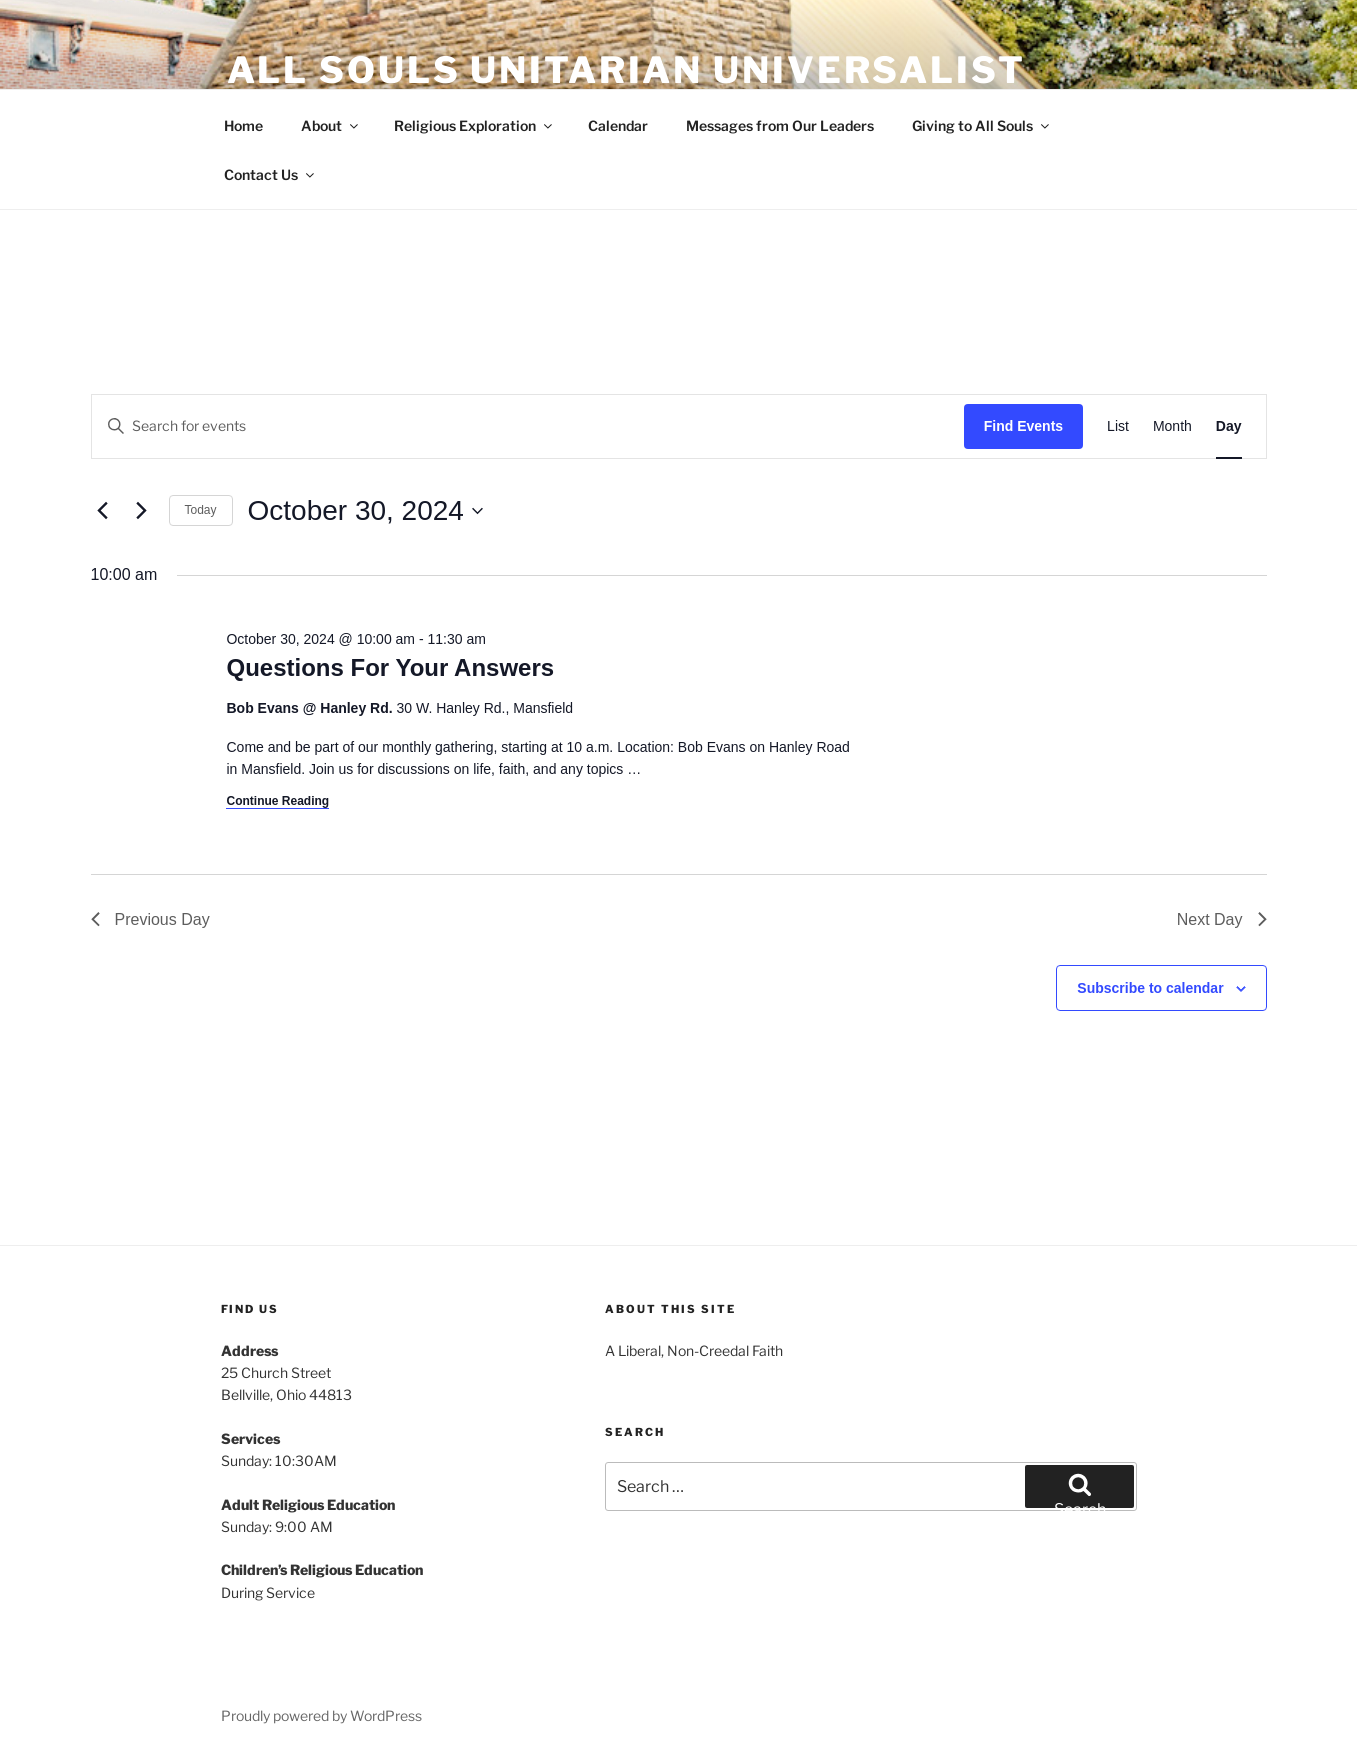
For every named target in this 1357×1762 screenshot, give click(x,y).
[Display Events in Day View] (1229, 426)
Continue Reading (277, 801)
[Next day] (142, 511)
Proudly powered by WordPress (321, 1715)
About (331, 125)
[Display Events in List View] (1118, 426)
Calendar (618, 125)
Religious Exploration (474, 125)
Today (201, 510)
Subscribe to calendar (1150, 988)
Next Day (1222, 919)
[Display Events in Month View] (1172, 426)
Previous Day (150, 919)
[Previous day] (103, 511)
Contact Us (270, 174)
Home (243, 125)
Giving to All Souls (982, 125)
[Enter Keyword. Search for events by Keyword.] (528, 426)
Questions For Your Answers (390, 667)
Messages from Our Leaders (780, 125)
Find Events (1023, 426)
